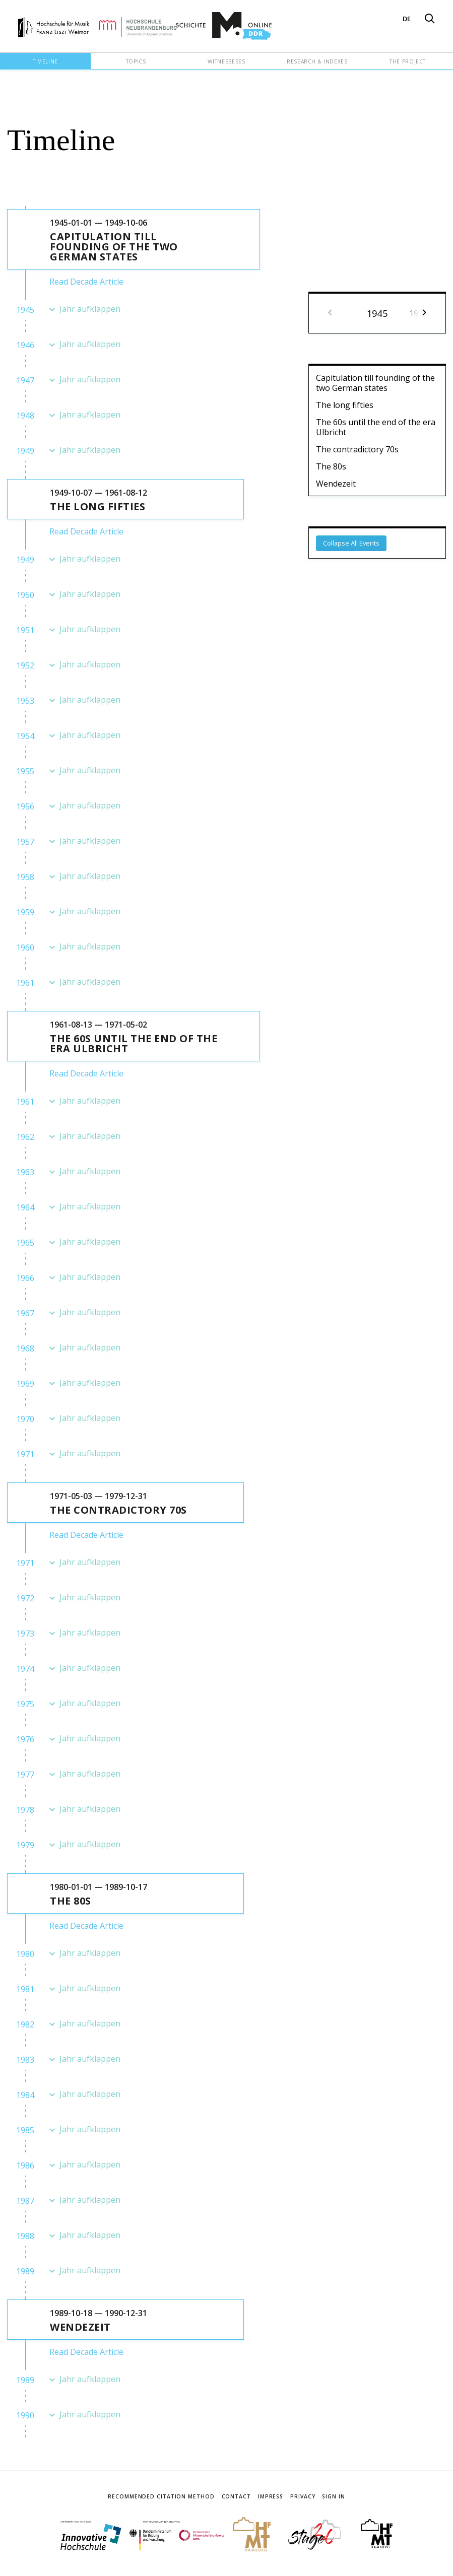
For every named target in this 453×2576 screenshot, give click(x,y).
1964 (25, 1207)
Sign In (333, 2496)
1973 (25, 1633)
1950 (25, 594)
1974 (25, 1668)
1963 (25, 1172)
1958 (25, 877)
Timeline (45, 61)
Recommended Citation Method (161, 2496)
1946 (25, 345)
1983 (25, 2059)
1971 (25, 1454)
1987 (25, 2200)
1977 (25, 1774)
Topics (136, 61)
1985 (25, 2130)
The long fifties (344, 405)
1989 (25, 2271)
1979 (25, 1845)
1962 (25, 1136)
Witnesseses (226, 61)
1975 (25, 1704)
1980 (25, 1953)
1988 (25, 2236)
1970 (25, 1419)
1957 (25, 841)
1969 (25, 1383)
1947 (25, 380)
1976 (25, 1739)
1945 (25, 309)
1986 (25, 2165)
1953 (25, 700)
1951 (25, 630)
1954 (25, 735)
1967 (25, 1313)
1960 (25, 947)
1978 (25, 1809)
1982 (25, 2024)
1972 (25, 1598)
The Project (408, 61)
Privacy (302, 2496)
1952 (25, 665)
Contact (236, 2496)
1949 (25, 450)
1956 (25, 806)
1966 (25, 1277)
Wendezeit (336, 484)
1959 (25, 912)
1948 (25, 415)
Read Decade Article (86, 281)
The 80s (331, 466)
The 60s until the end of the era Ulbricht (375, 427)
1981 (25, 1989)
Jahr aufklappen (89, 309)
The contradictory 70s (357, 449)
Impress (270, 2496)
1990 (25, 2415)
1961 (25, 982)
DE (407, 18)
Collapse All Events (351, 543)
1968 (25, 1348)
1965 (25, 1242)
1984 (25, 2094)
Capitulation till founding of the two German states (375, 383)
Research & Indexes (317, 61)
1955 (25, 771)
